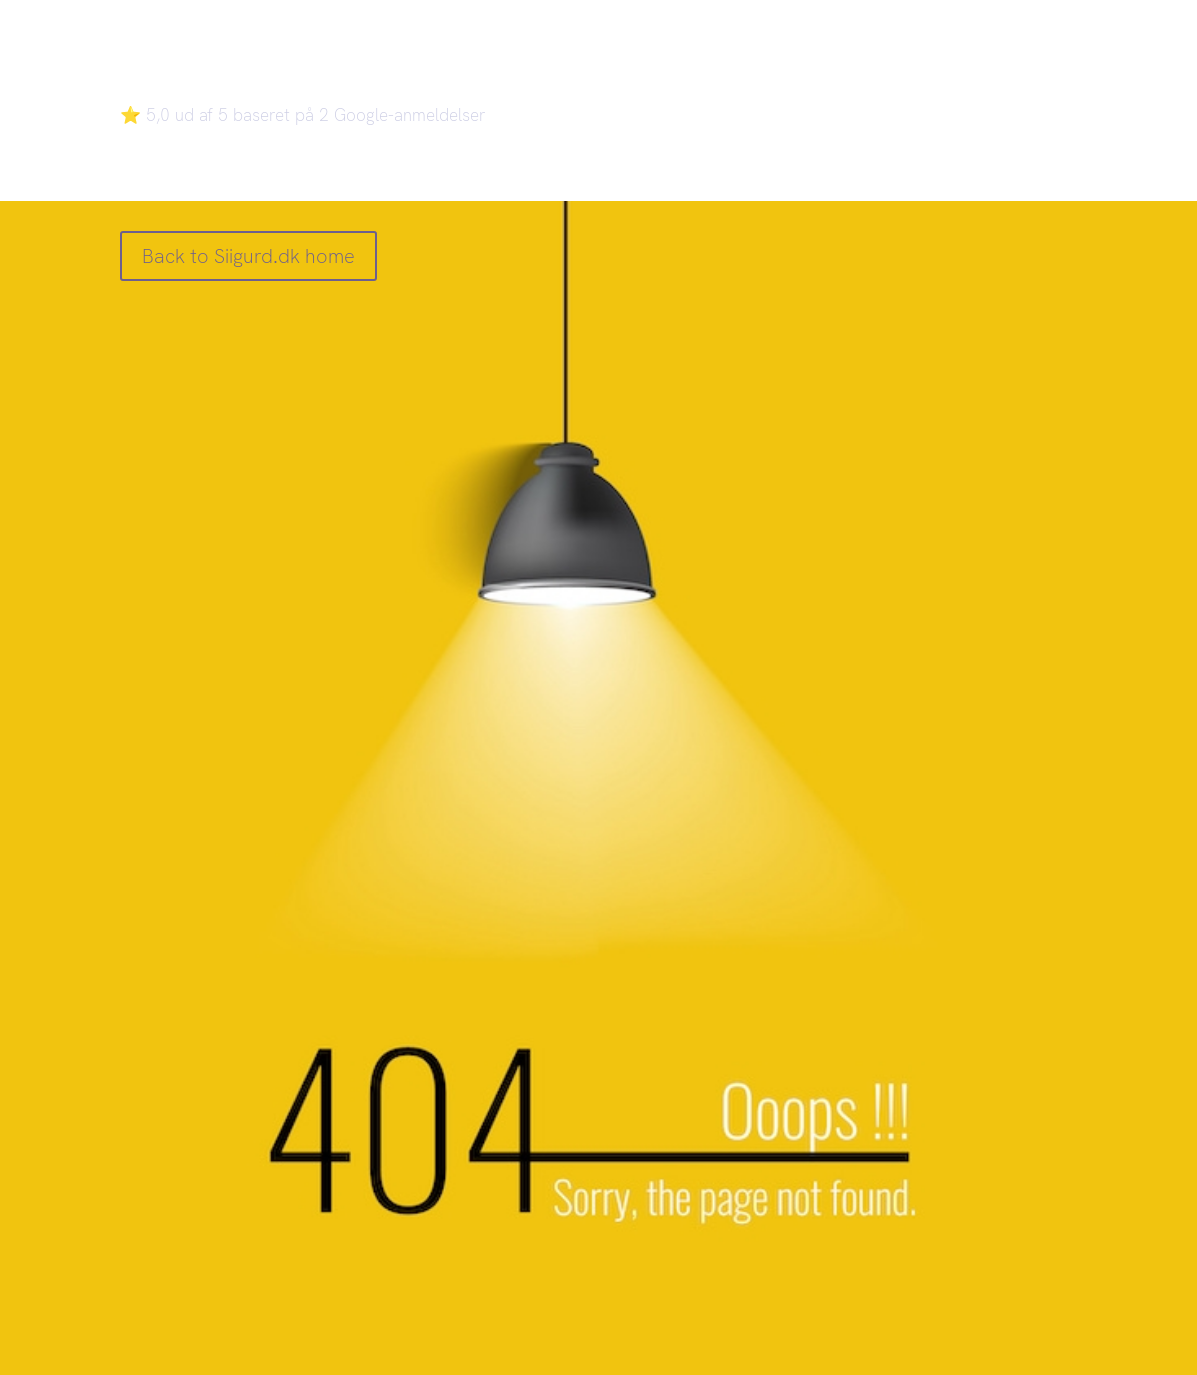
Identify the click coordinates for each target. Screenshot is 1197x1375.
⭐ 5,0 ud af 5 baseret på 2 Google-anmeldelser (303, 115)
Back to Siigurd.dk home (248, 256)
